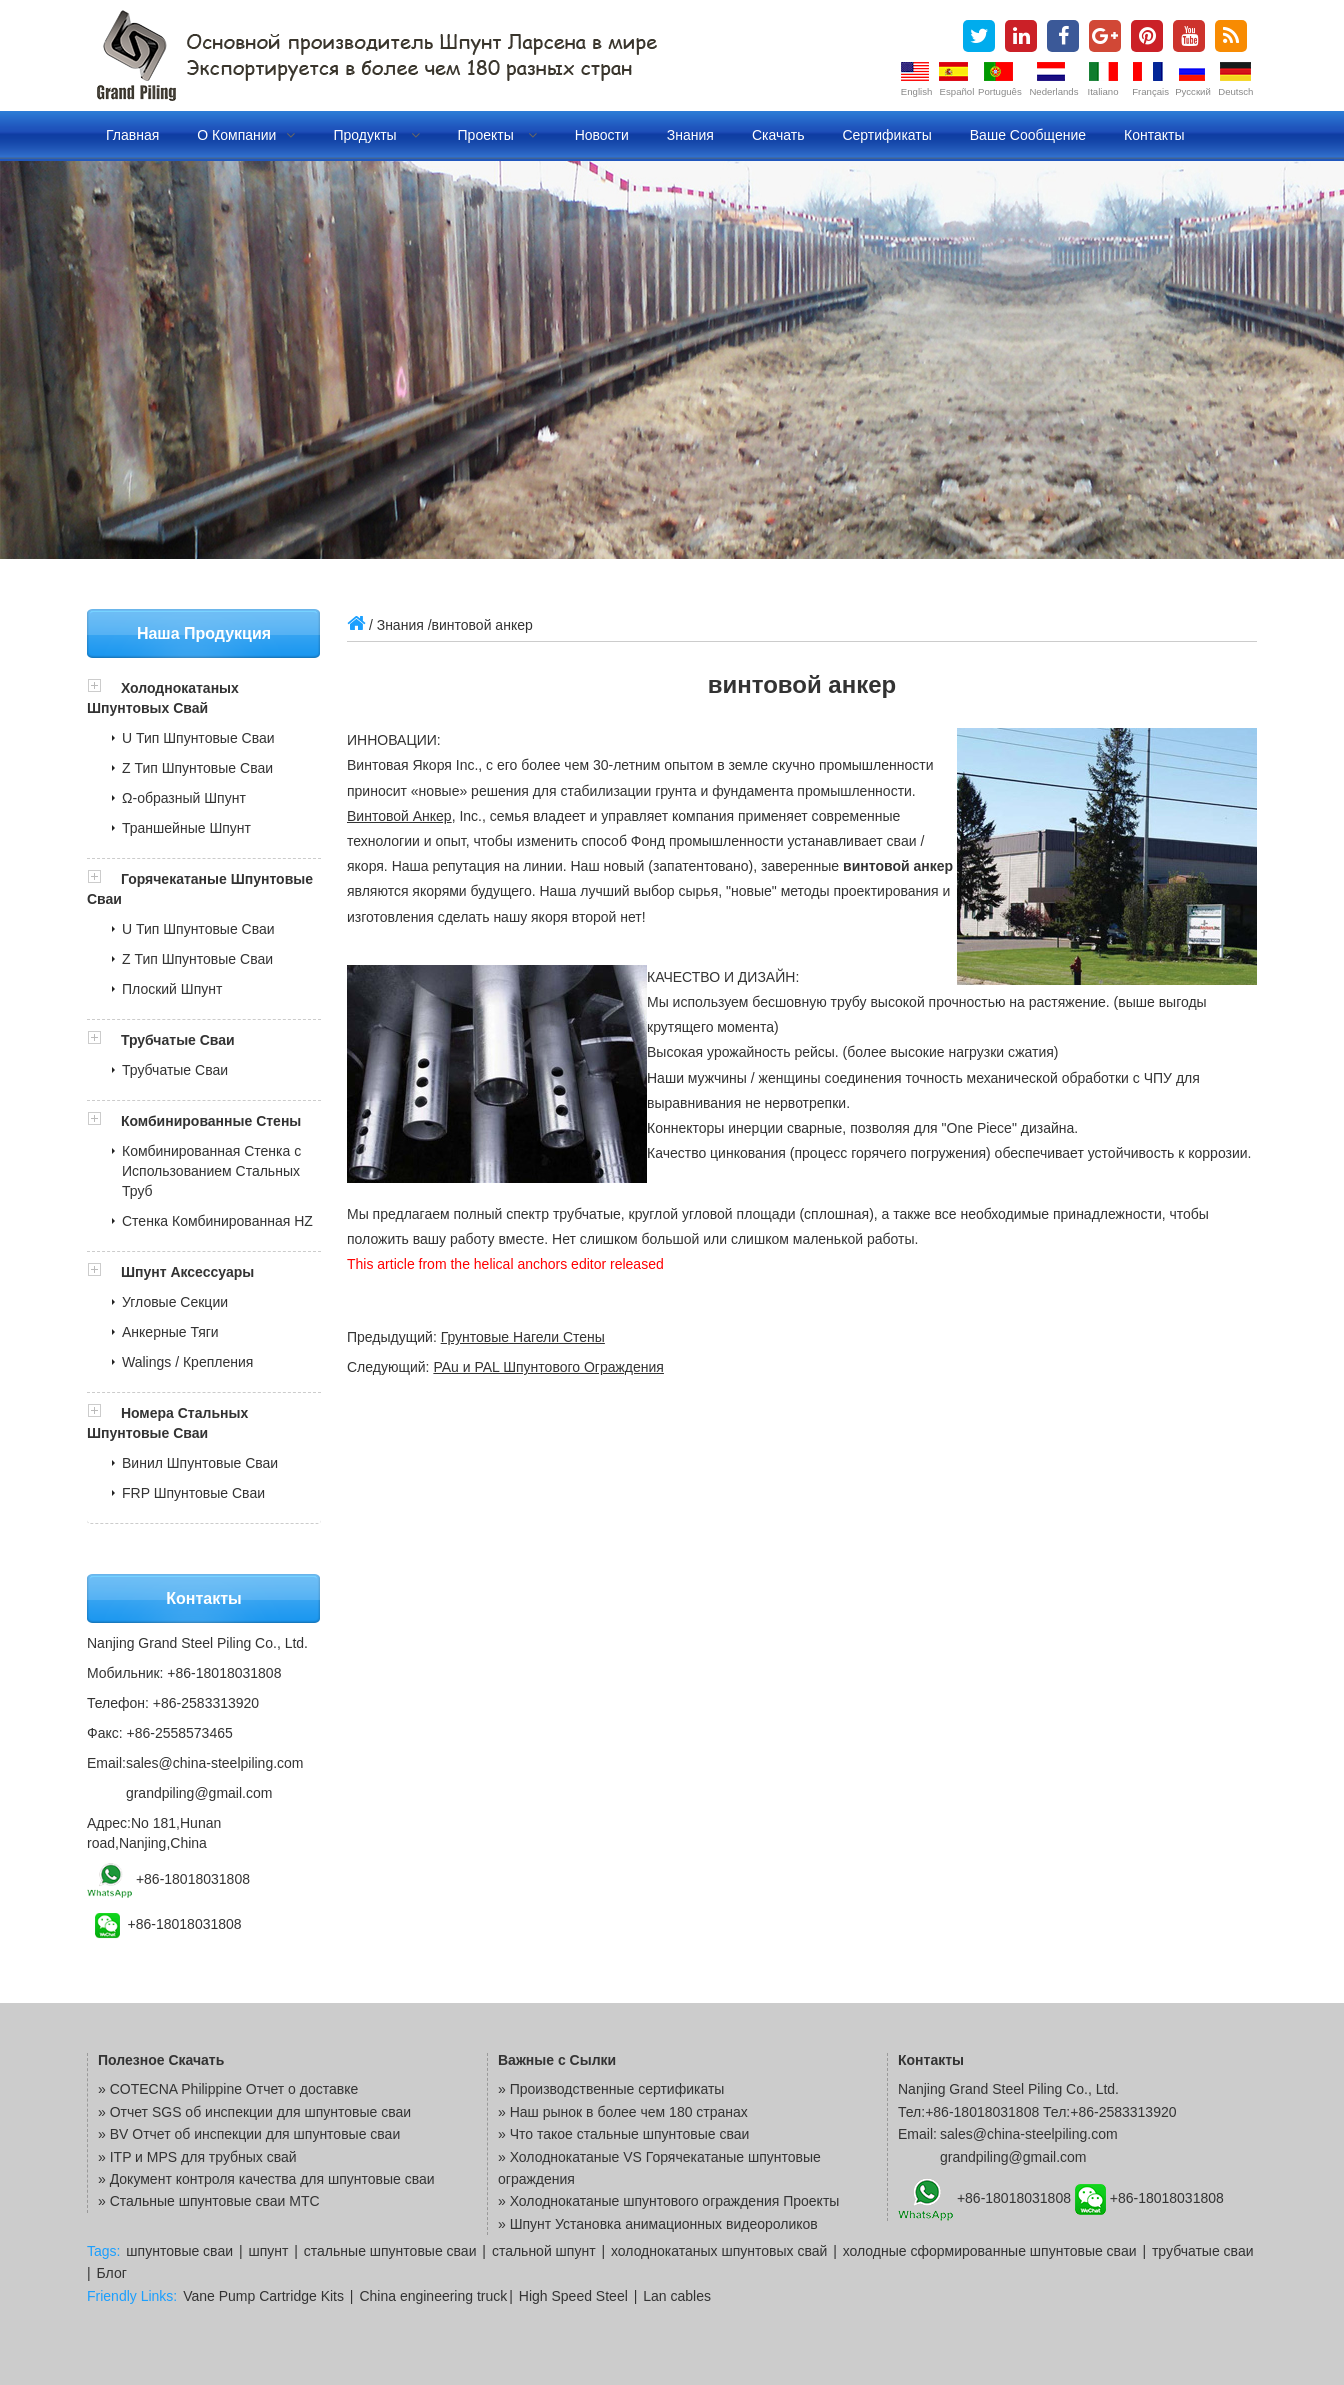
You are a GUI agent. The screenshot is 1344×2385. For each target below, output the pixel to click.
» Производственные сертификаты (611, 2089)
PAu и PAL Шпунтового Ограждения (548, 1367)
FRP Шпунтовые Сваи (193, 1493)
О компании (246, 135)
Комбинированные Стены (211, 1121)
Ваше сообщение (1028, 135)
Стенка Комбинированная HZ (217, 1221)
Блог (112, 2273)
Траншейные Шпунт (186, 828)
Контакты (1154, 135)
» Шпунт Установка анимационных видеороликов (658, 2224)
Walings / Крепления (187, 1362)
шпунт (268, 2251)
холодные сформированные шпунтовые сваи (990, 2251)
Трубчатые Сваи (178, 1040)
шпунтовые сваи (179, 2251)
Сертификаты (886, 135)
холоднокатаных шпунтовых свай (719, 2251)
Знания (690, 135)
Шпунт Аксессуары (187, 1272)
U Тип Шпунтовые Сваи (198, 738)
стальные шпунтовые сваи (390, 2251)
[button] (104, 688)
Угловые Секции (175, 1302)
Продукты (376, 135)
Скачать (778, 135)
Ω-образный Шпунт (184, 798)
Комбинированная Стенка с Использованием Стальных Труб (211, 1171)
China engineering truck (433, 2296)
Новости (602, 135)
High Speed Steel (573, 2296)
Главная (132, 135)
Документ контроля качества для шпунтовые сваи (272, 2179)
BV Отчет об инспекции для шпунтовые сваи (255, 2134)
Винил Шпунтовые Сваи (200, 1463)
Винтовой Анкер (399, 816)
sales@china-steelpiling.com (215, 1763)
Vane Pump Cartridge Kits (263, 2296)
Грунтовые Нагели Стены (523, 1337)
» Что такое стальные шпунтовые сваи (623, 2134)
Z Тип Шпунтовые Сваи (197, 768)
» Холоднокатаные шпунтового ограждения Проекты (668, 2201)
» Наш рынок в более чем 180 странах (623, 2112)
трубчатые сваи (1203, 2251)
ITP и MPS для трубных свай (203, 2157)
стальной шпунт (544, 2251)
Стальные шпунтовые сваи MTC (215, 2201)
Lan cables (677, 2296)
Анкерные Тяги (170, 1332)
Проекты (497, 135)
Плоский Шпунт (172, 989)
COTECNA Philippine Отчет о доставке (234, 2089)
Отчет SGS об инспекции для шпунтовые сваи (260, 2112)
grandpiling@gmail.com (199, 1793)
